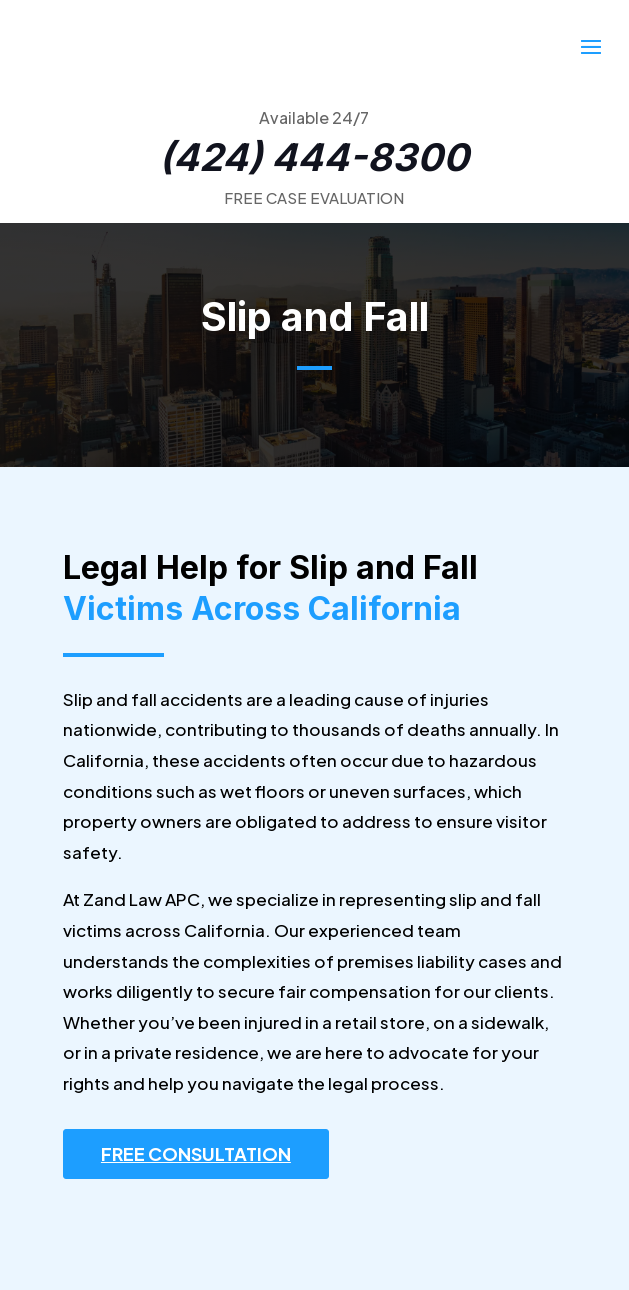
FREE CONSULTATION (196, 1153)
